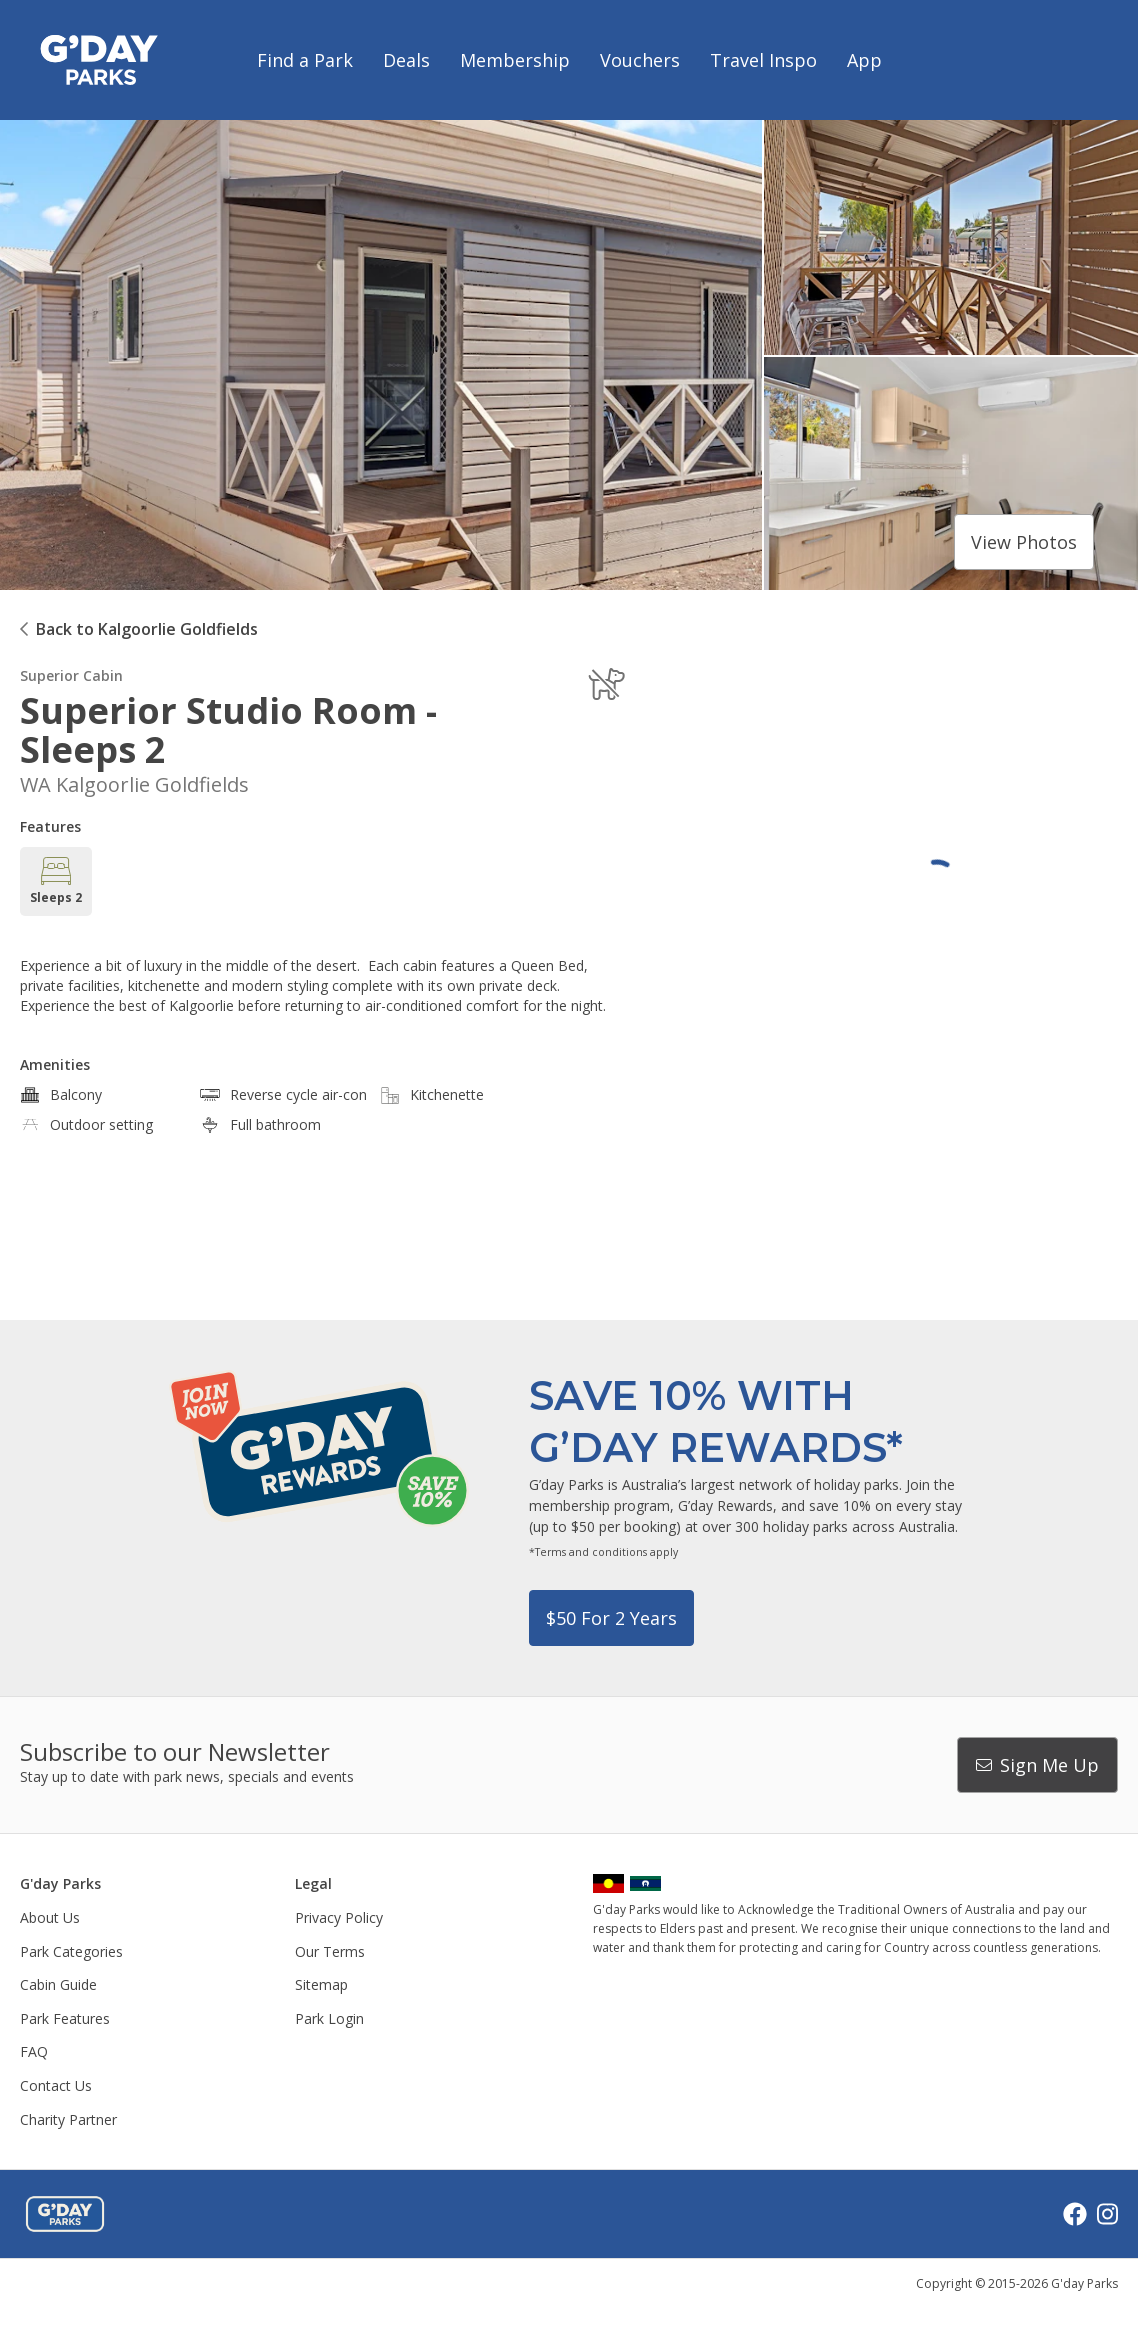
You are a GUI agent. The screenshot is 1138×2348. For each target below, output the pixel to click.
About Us (50, 1917)
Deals (406, 60)
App (864, 60)
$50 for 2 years (611, 1618)
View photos (1024, 542)
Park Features (65, 2018)
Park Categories (71, 1951)
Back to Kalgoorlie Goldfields (147, 629)
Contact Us (56, 2085)
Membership (515, 60)
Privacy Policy (339, 1917)
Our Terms (330, 1951)
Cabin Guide (58, 1984)
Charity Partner (68, 2119)
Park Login (329, 2018)
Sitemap (321, 1984)
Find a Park (305, 60)
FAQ (34, 2051)
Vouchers (640, 60)
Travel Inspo (763, 60)
